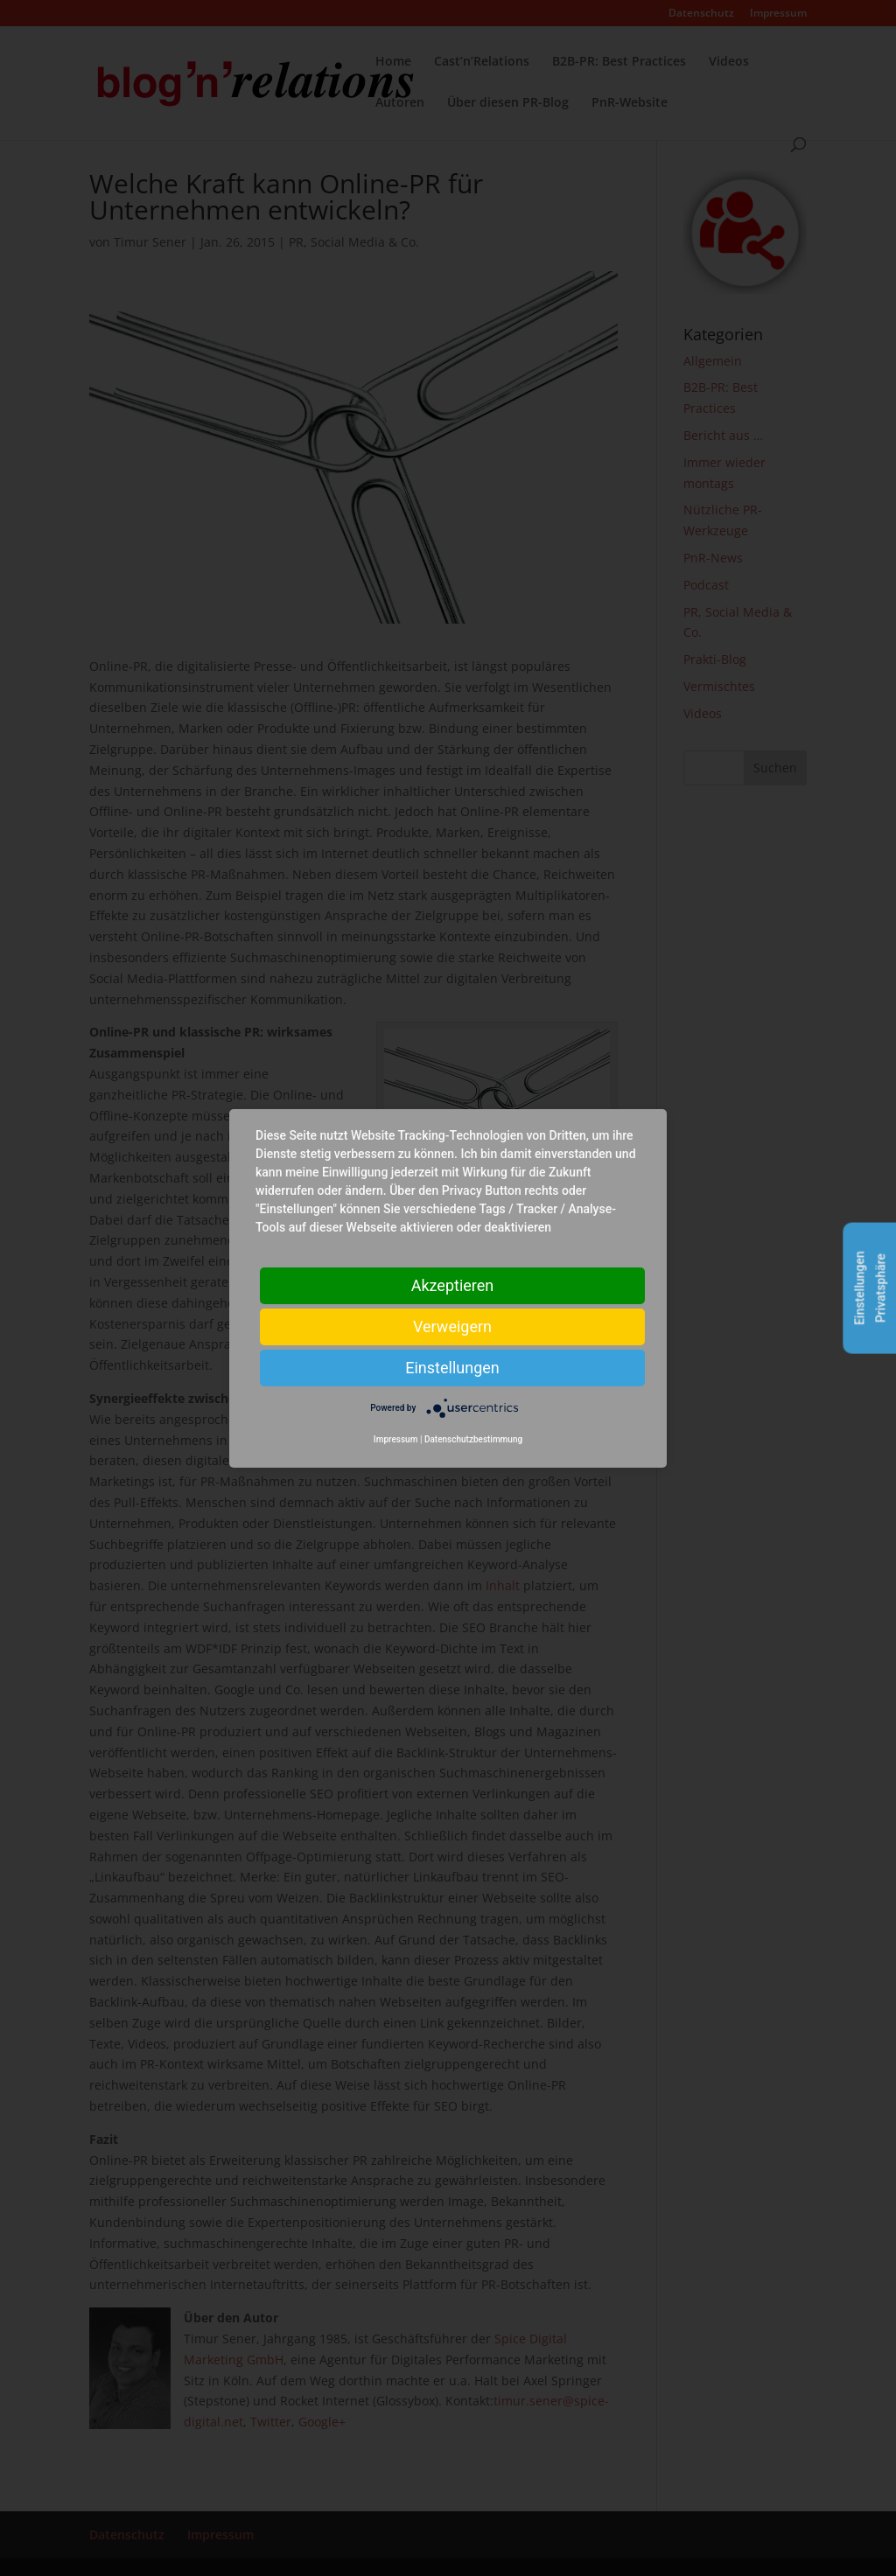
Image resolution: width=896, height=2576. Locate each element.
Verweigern (452, 1325)
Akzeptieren (452, 1284)
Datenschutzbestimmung (473, 1439)
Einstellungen (452, 1367)
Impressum (396, 1439)
